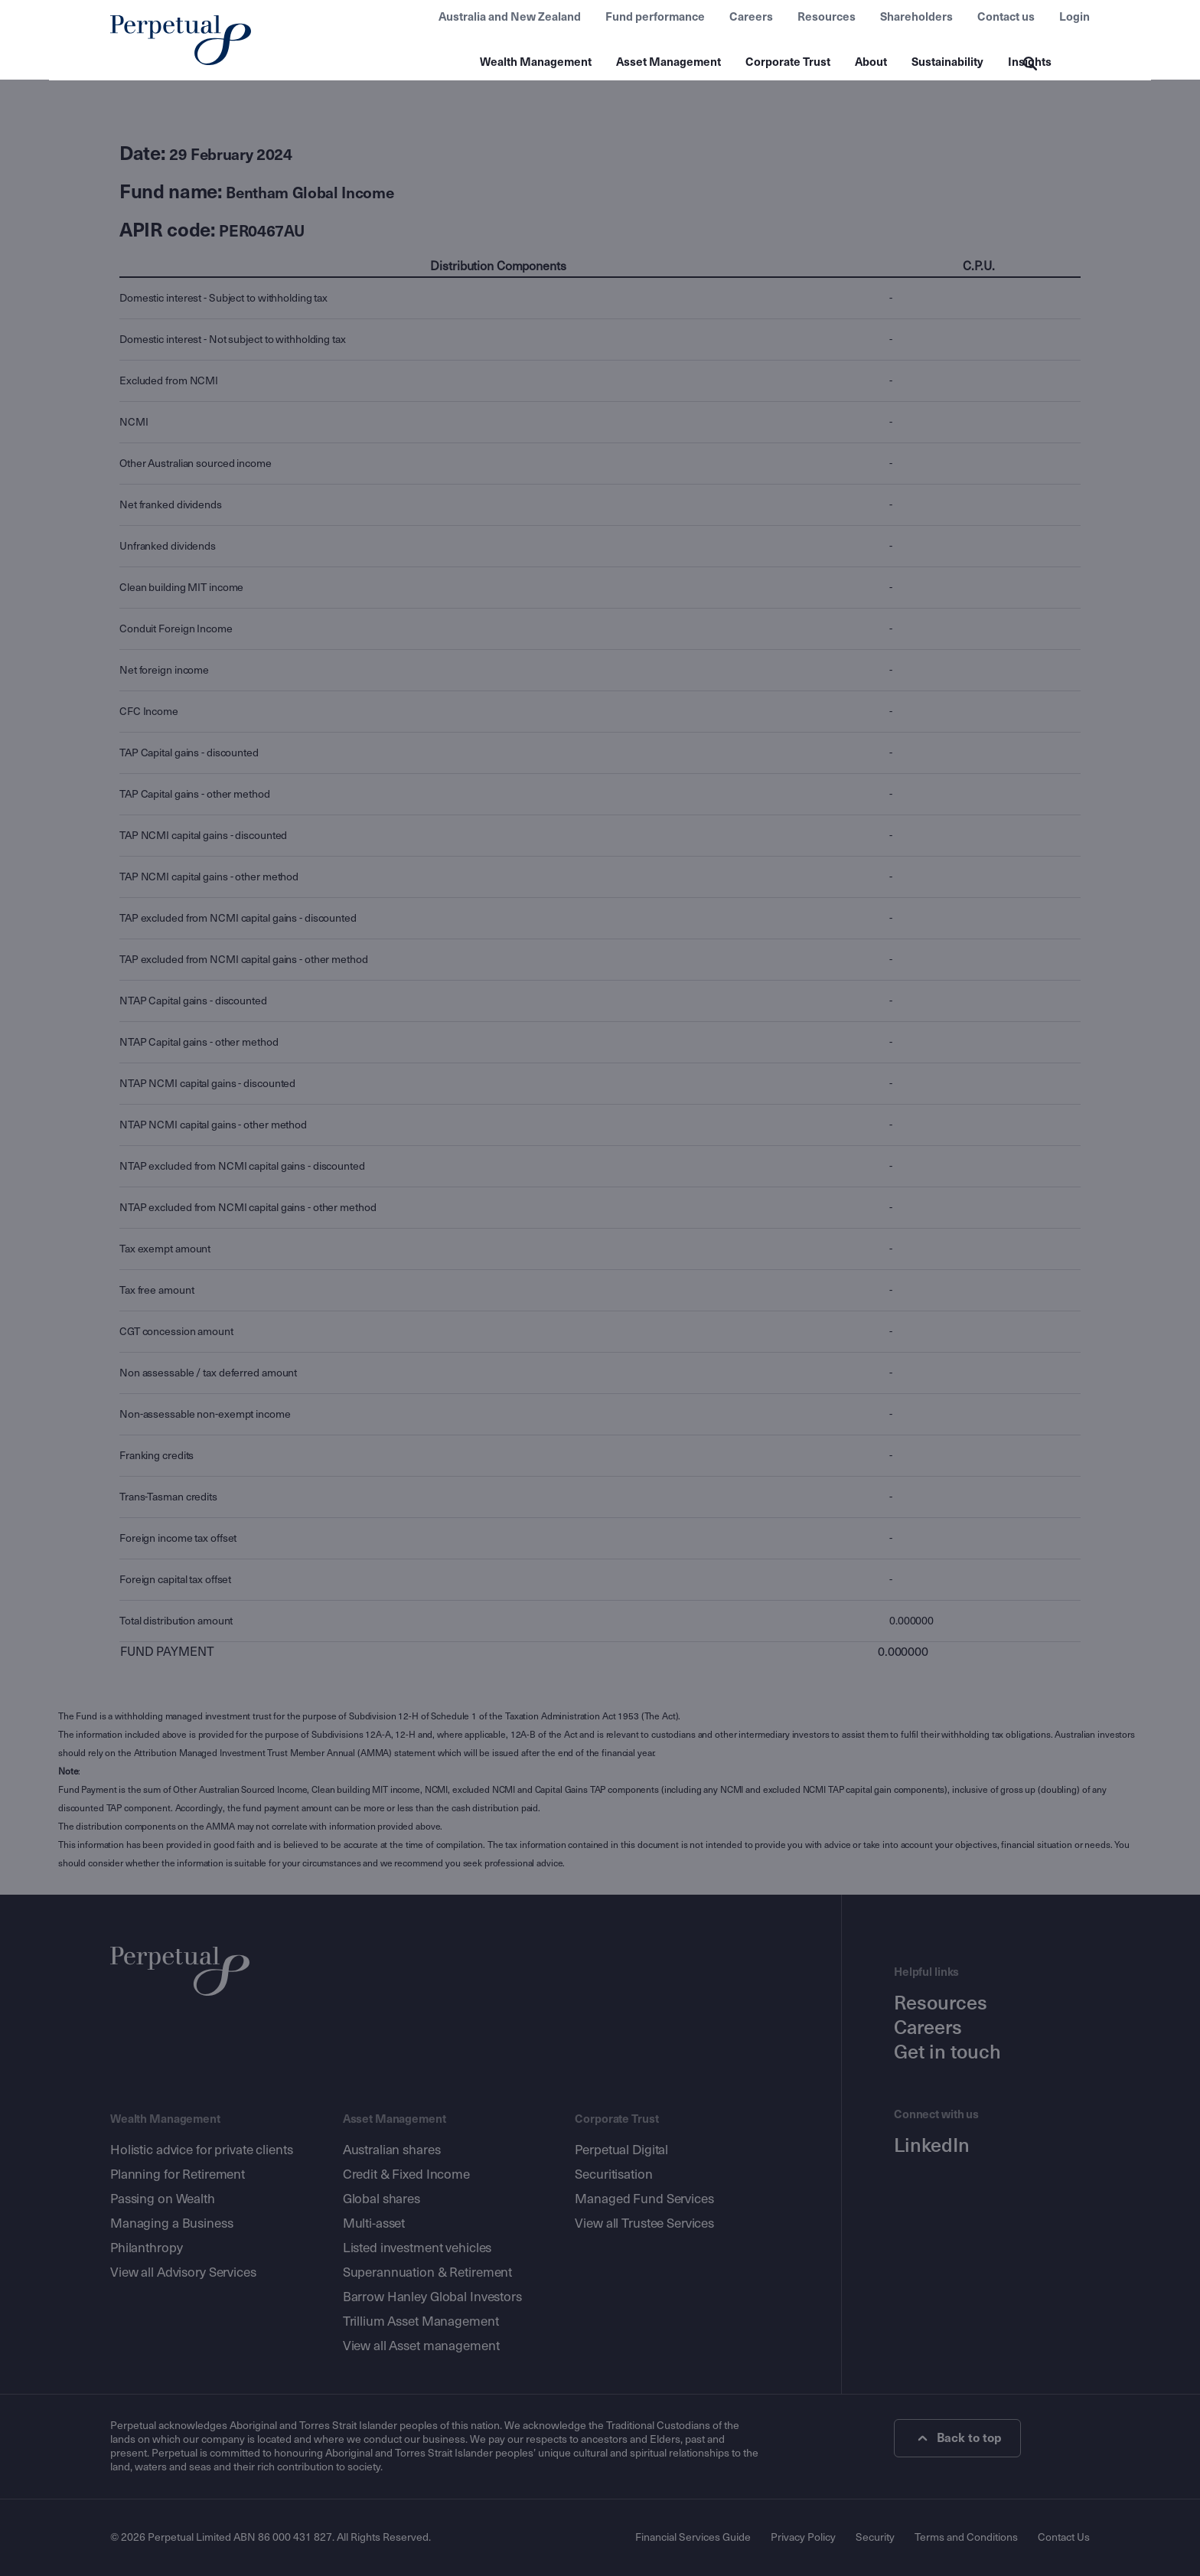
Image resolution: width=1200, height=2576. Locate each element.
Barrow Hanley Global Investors (432, 2297)
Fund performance (655, 17)
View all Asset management (421, 2346)
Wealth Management (536, 62)
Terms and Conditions (966, 2537)
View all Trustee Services (644, 2223)
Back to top (958, 2438)
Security (875, 2537)
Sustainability (947, 62)
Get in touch (947, 2052)
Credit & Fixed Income (406, 2174)
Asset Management (668, 62)
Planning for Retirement (177, 2174)
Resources (826, 17)
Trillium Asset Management (421, 2321)
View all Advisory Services (183, 2272)
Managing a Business (171, 2223)
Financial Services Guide (693, 2537)
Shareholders (916, 17)
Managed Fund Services (644, 2199)
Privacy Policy (803, 2537)
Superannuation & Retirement (428, 2272)
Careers (751, 17)
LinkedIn (932, 2146)
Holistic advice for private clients (201, 2150)
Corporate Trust (787, 62)
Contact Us (1064, 2537)
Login (1074, 17)
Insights (1030, 62)
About (871, 62)
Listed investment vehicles (417, 2248)
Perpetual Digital (621, 2150)
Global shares (381, 2199)
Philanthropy (146, 2248)
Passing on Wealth (162, 2199)
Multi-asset (374, 2223)
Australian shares (392, 2150)
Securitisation (613, 2174)
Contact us (1006, 17)
